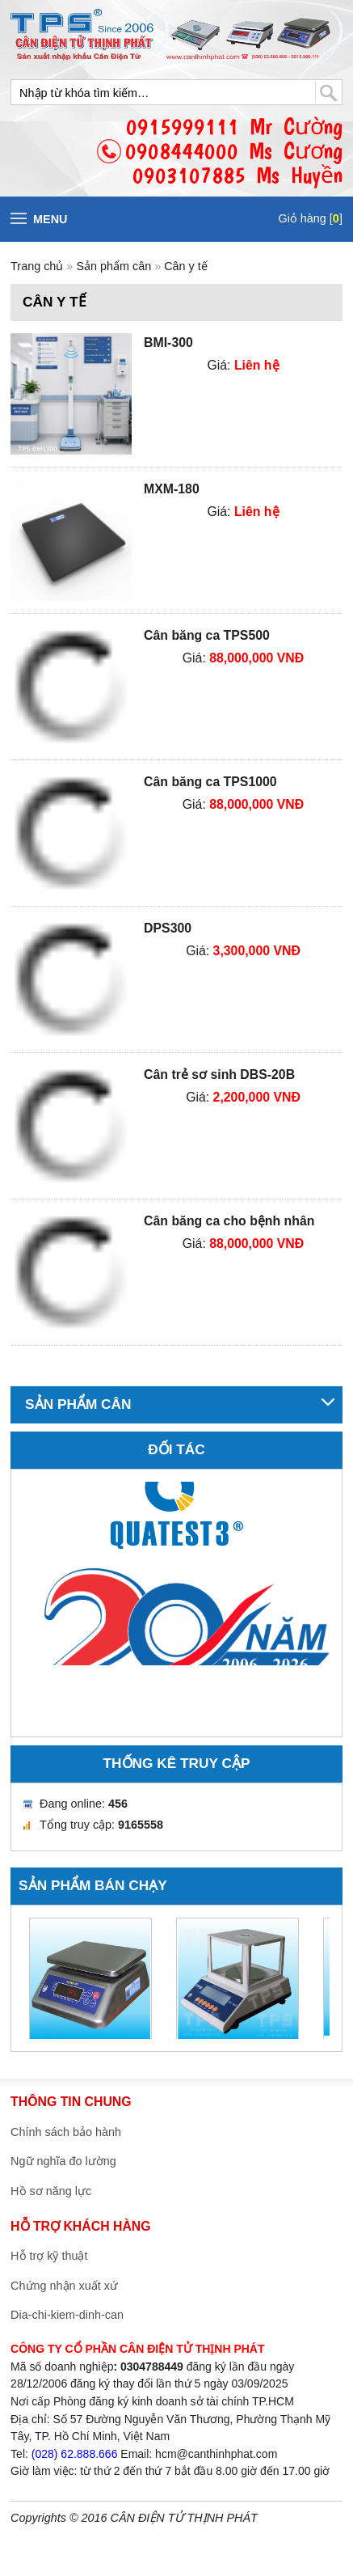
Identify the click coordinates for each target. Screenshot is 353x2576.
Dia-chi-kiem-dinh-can (67, 2314)
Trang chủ (37, 266)
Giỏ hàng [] (310, 218)
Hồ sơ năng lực (51, 2191)
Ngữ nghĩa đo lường (63, 2161)
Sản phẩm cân (115, 266)
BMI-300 (168, 342)
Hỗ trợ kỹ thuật (49, 2255)
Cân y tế (186, 266)
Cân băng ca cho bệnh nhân (229, 1221)
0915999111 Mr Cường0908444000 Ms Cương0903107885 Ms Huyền (233, 150)
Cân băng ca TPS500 (207, 635)
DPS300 (167, 928)
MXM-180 (172, 489)
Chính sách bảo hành (66, 2132)
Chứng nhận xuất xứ (64, 2285)
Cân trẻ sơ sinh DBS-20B (219, 1074)
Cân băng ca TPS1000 (210, 782)
